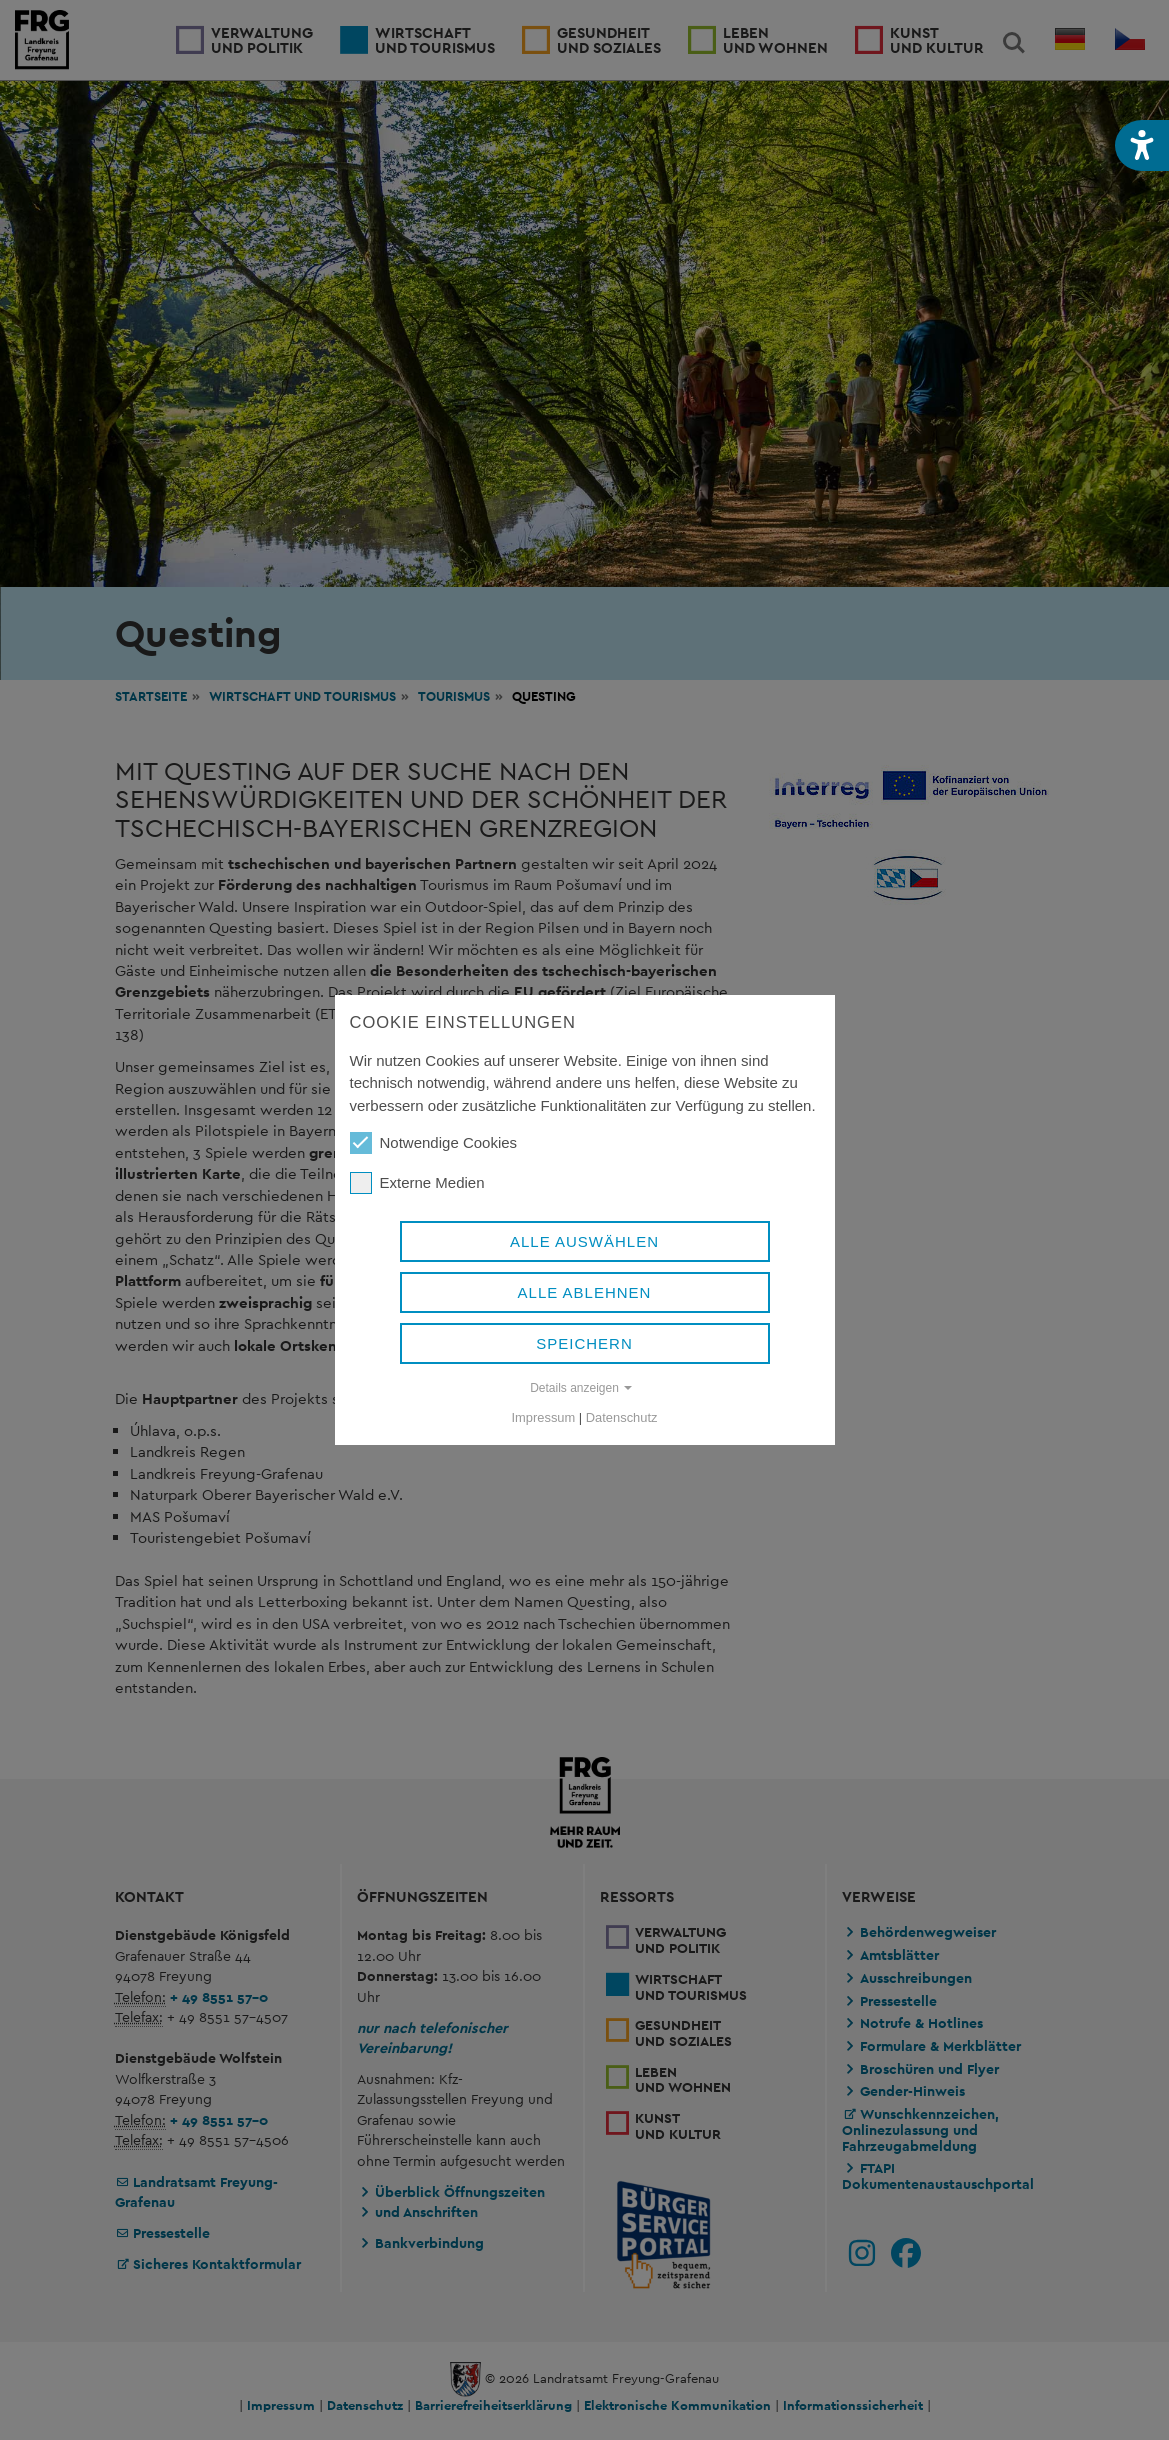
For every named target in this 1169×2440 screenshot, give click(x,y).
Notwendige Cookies (434, 1143)
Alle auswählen (584, 1241)
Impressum (544, 1417)
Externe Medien (417, 1183)
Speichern (584, 1343)
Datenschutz (622, 1417)
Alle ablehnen (585, 1292)
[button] (1142, 145)
